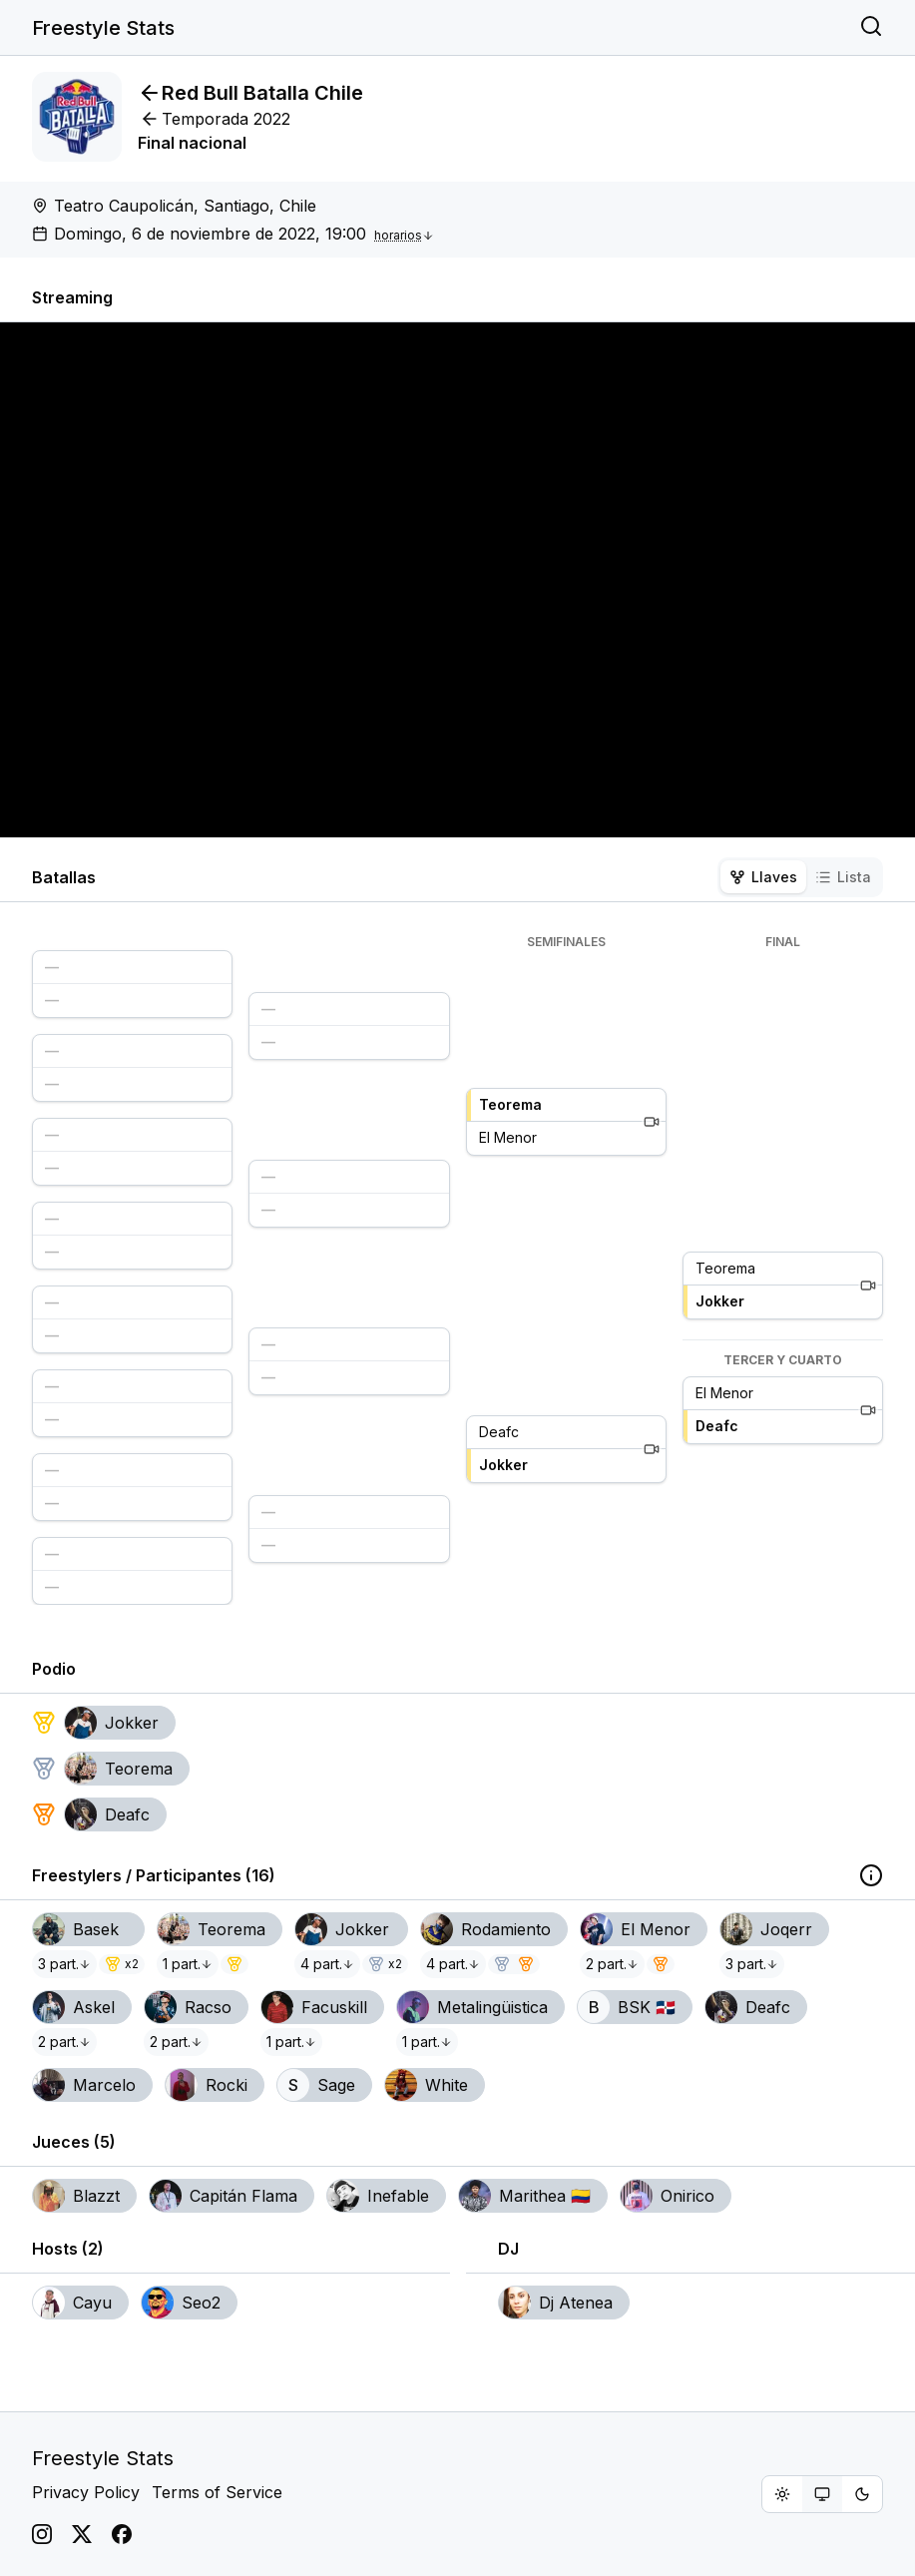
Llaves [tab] (763, 876)
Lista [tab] (843, 876)
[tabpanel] (457, 1269)
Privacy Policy (86, 2492)
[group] (822, 2494)
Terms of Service (217, 2492)
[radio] (782, 2494)
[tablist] (800, 877)
